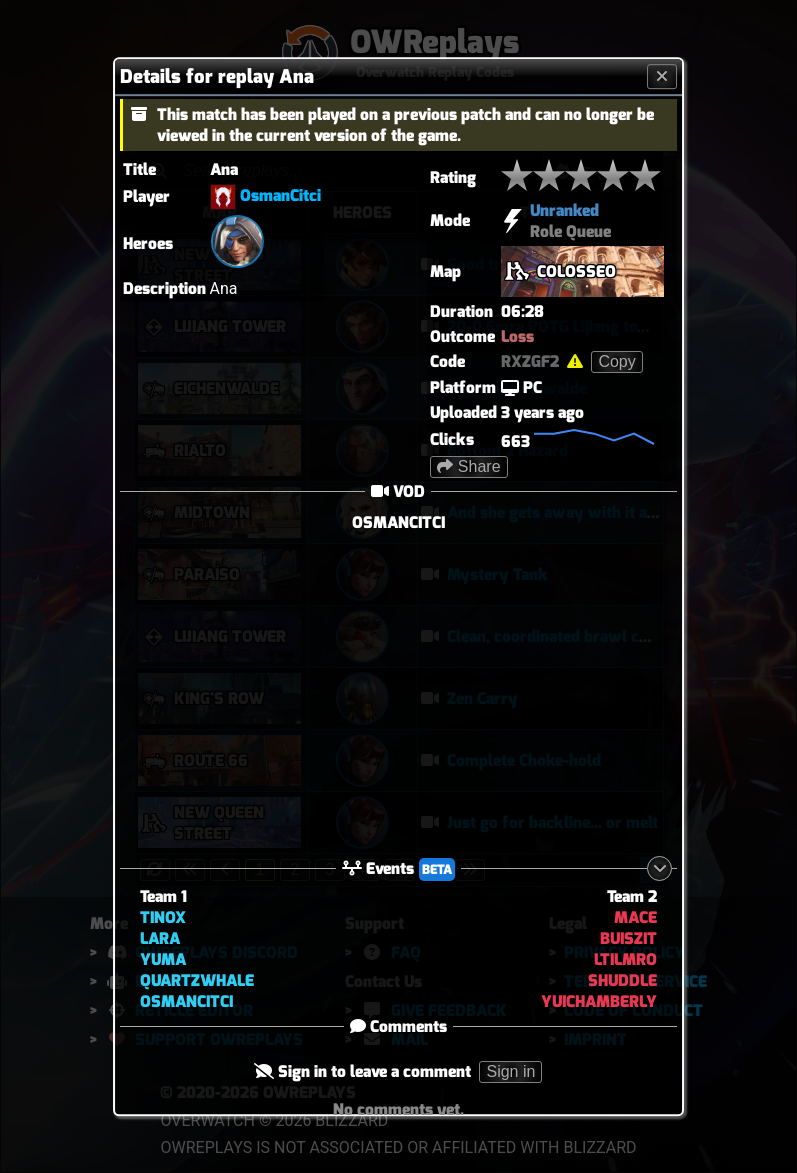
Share (468, 466)
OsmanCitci (280, 195)
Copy (616, 361)
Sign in (511, 1071)
